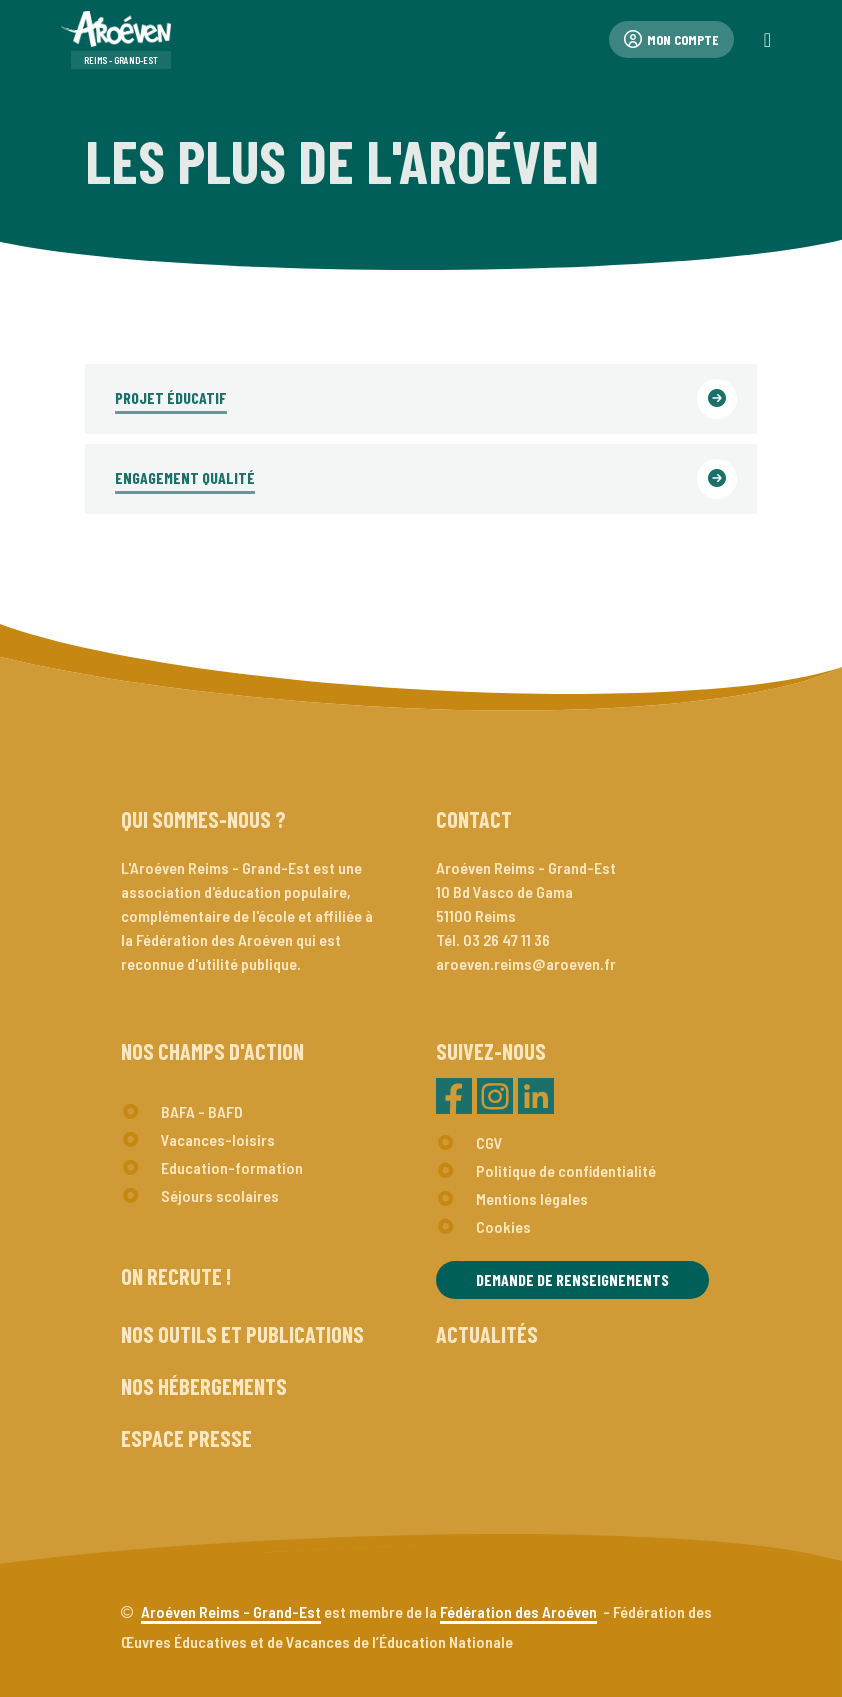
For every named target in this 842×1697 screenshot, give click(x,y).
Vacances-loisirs (218, 1139)
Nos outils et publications (242, 1334)
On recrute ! (176, 1276)
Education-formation (232, 1167)
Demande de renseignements (572, 1279)
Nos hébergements (204, 1386)
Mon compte (671, 39)
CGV (489, 1142)
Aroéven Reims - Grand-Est (231, 1611)
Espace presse (186, 1438)
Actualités (487, 1334)
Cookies (503, 1226)
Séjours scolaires (220, 1195)
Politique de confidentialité (566, 1170)
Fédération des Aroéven (518, 1611)
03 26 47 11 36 (506, 939)
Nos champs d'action (212, 1051)
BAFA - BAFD (202, 1111)
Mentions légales (532, 1198)
